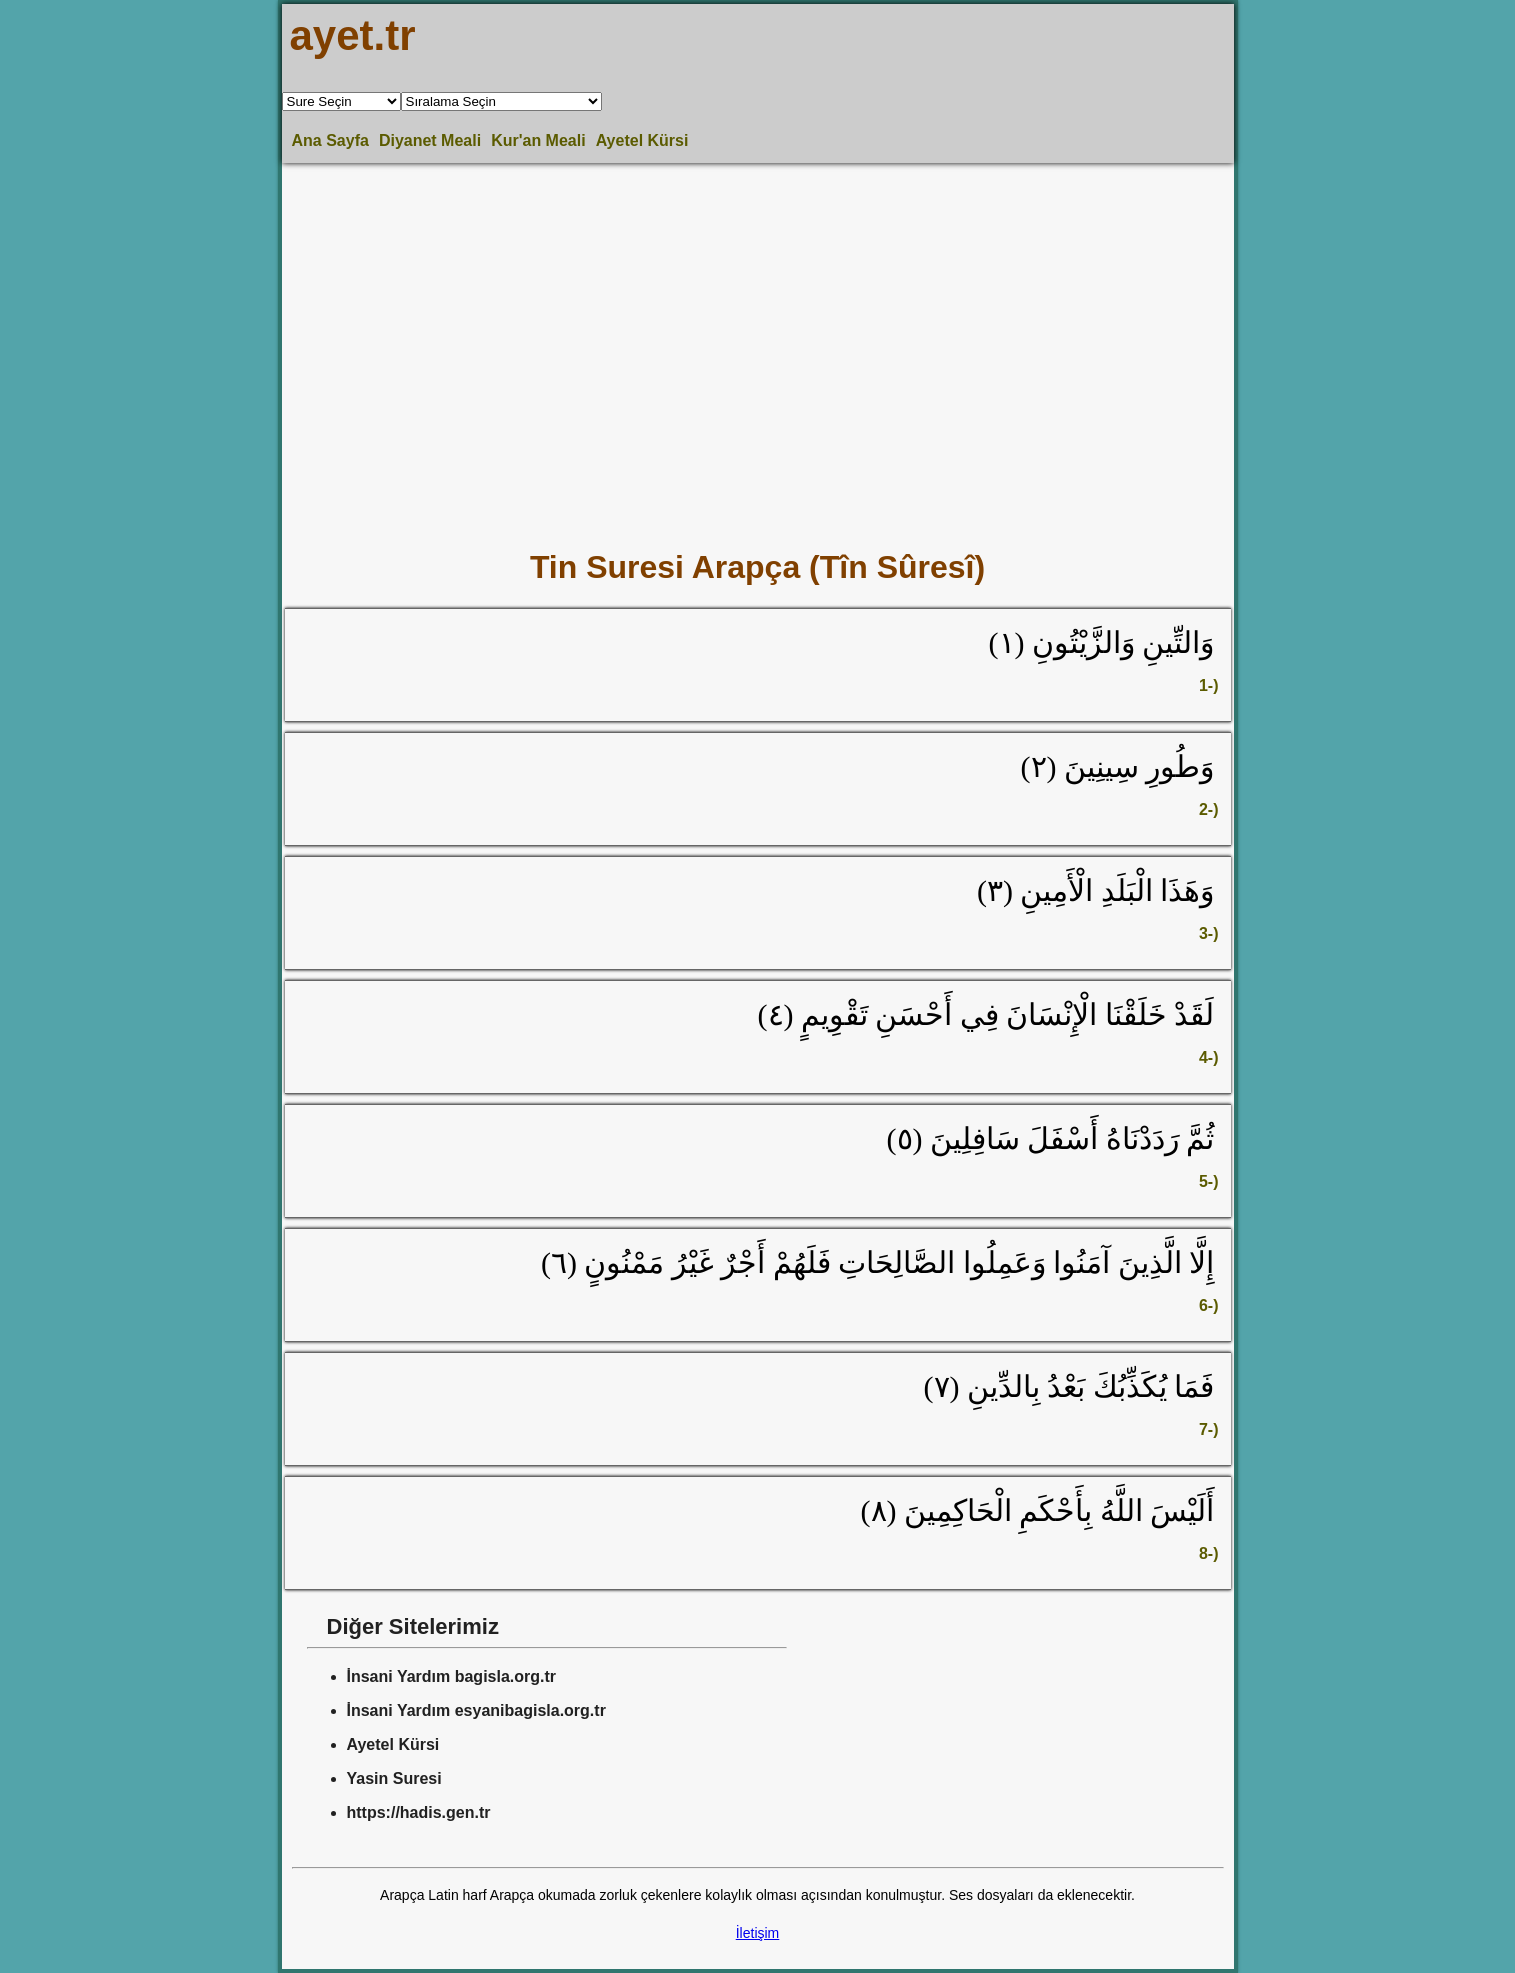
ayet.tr (353, 35)
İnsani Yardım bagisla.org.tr (452, 1676)
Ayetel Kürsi (642, 140)
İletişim (758, 1933)
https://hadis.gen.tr (419, 1812)
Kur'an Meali (538, 140)
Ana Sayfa (330, 140)
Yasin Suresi (394, 1778)
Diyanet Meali (430, 140)
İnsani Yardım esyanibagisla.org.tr (476, 1710)
